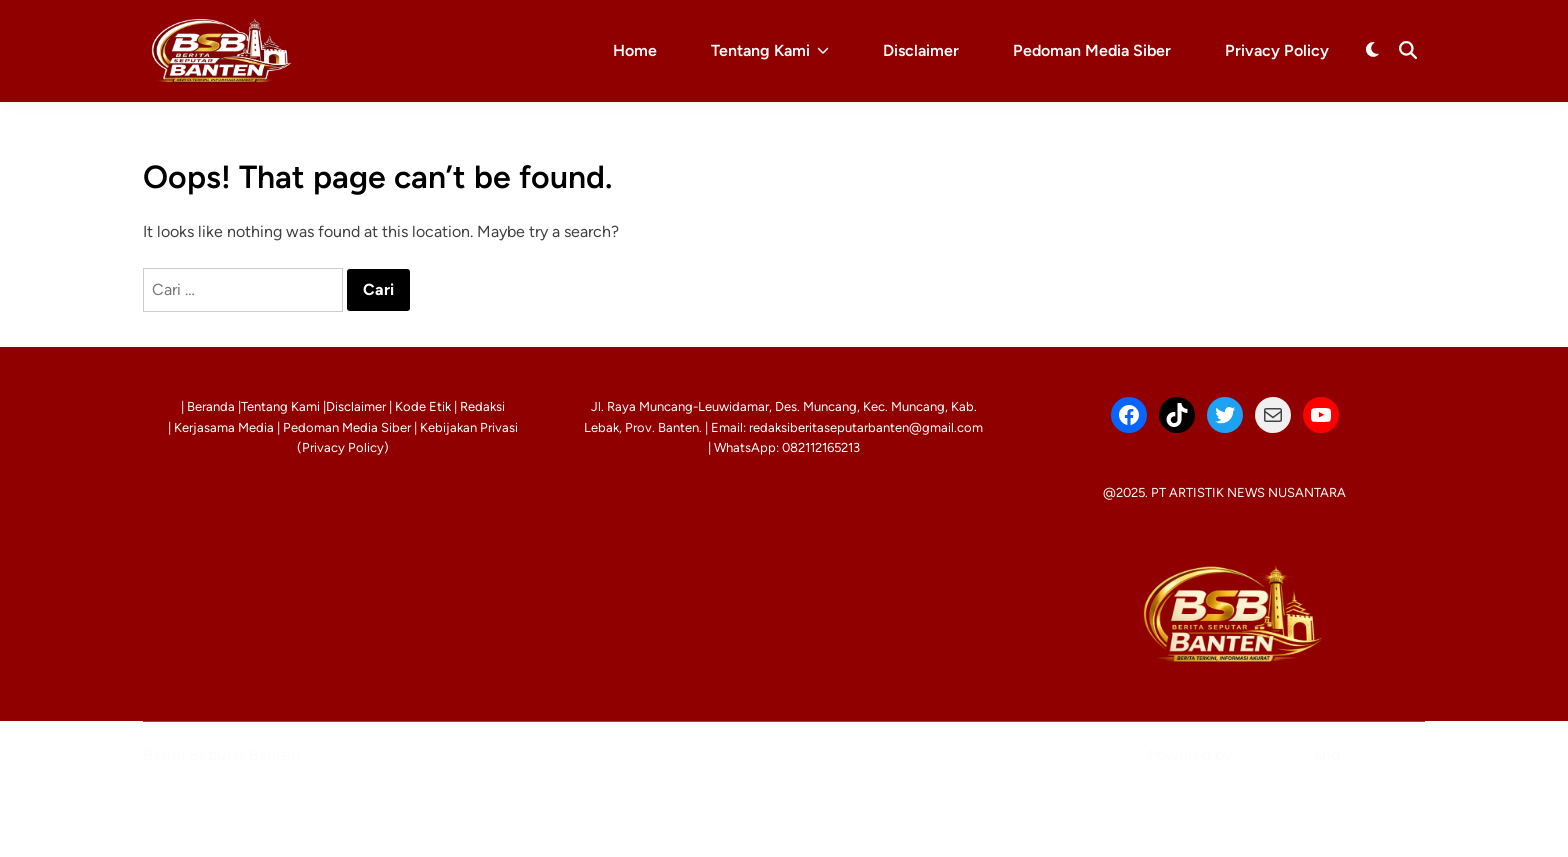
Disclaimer (921, 50)
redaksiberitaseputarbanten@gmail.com (866, 427)
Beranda (211, 406)
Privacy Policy (1277, 50)
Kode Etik (423, 406)
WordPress (1273, 754)
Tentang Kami (770, 51)
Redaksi (482, 406)
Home (635, 50)
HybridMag (1383, 754)
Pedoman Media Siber (1092, 50)
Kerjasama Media (224, 427)
